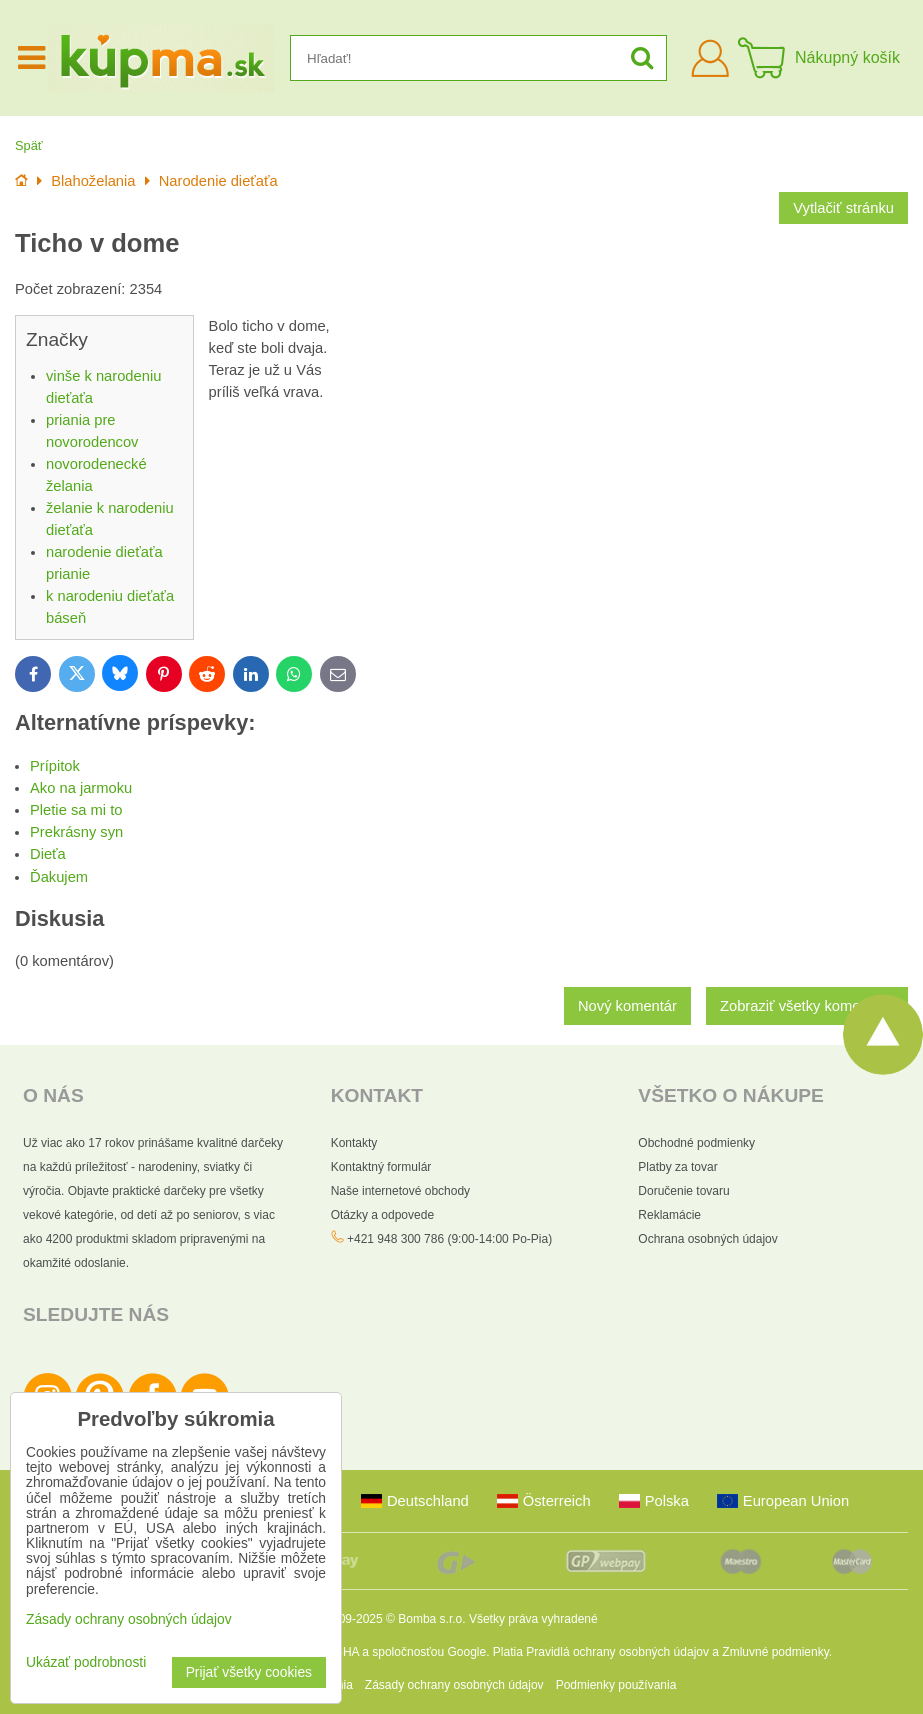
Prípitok (55, 766)
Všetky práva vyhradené (533, 1619)
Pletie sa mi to (76, 810)
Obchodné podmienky (696, 1143)
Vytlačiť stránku (843, 208)
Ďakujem (59, 877)
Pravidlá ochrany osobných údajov (617, 1652)
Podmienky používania (616, 1685)
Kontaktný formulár (381, 1167)
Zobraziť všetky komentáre (807, 1006)
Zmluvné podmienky (775, 1652)
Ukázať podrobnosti (86, 1662)
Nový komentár (627, 1006)
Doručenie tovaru (683, 1191)
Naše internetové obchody (400, 1191)
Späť (29, 145)
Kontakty (354, 1143)
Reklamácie (669, 1215)
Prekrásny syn (76, 832)
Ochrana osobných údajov (707, 1239)
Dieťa (48, 854)
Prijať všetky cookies (249, 1672)
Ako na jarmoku (81, 788)
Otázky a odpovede (382, 1215)
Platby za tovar (677, 1167)
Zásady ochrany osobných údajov (454, 1685)
